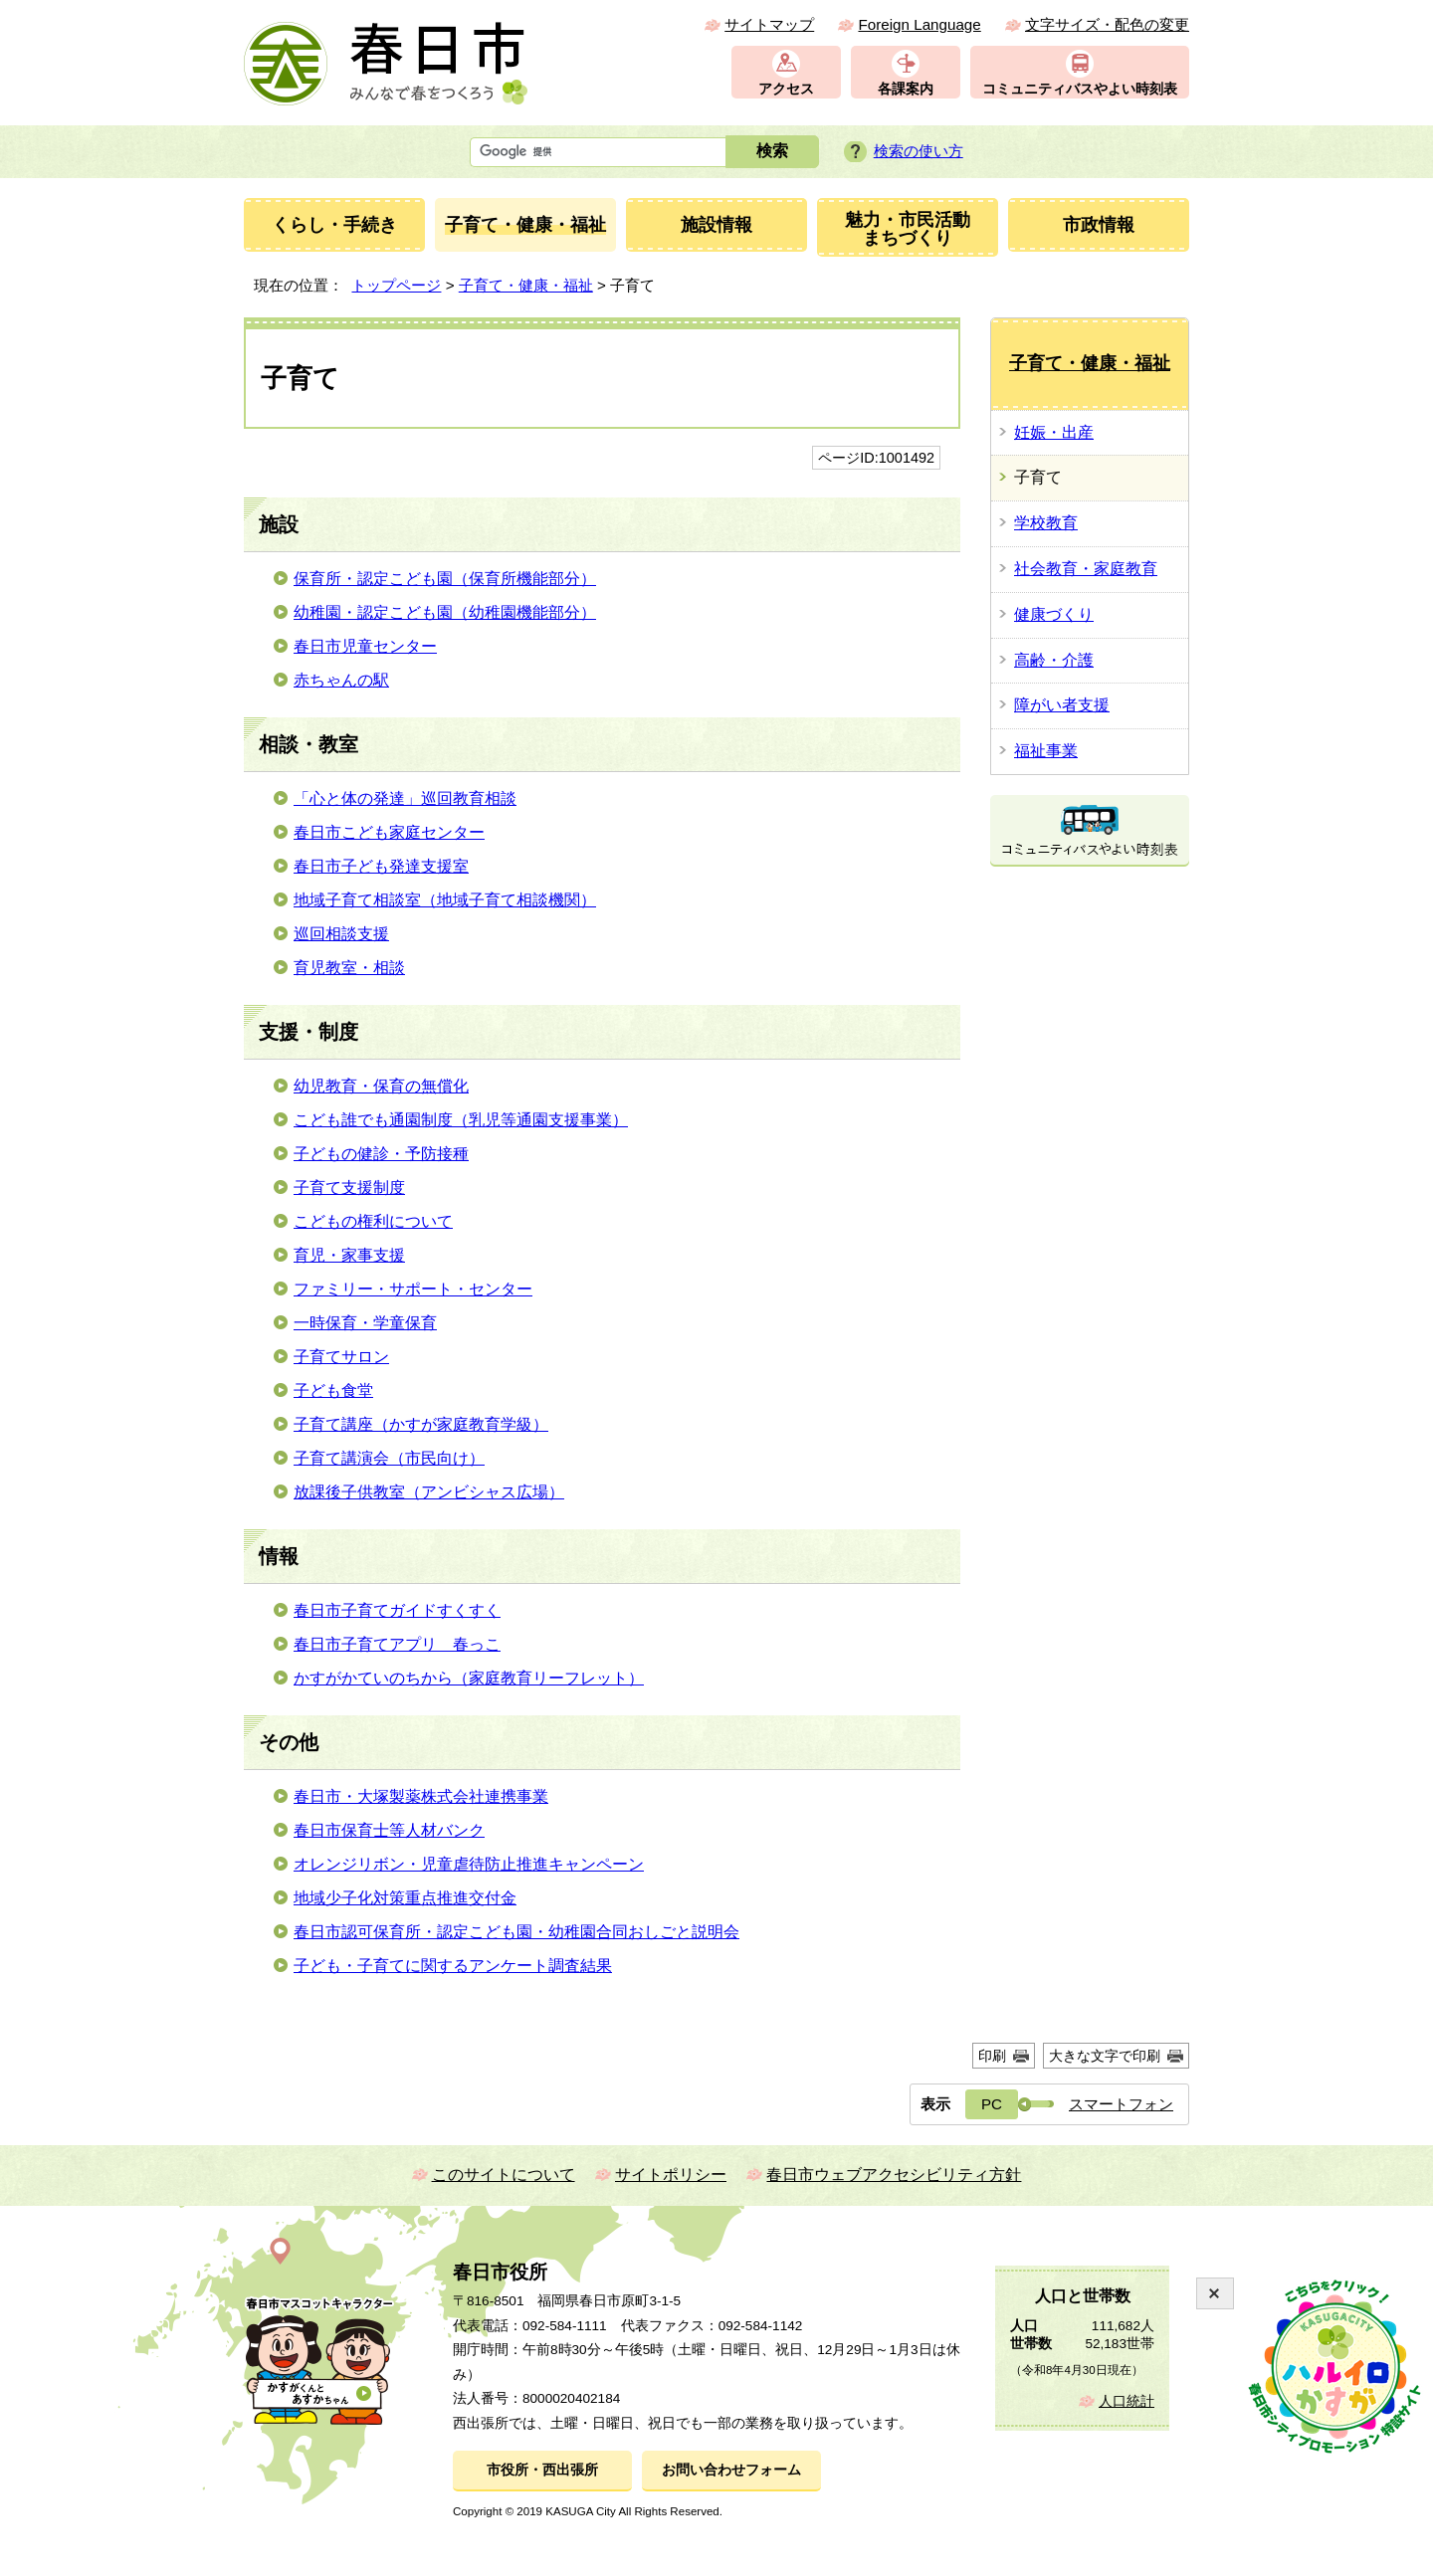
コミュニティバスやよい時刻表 (1079, 89)
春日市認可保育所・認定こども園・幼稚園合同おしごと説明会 (516, 1931)
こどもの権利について (373, 1221)
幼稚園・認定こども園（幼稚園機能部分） (445, 612)
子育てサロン (341, 1356)
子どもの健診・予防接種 (381, 1153)
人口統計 (1126, 2401)
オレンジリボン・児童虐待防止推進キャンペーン (469, 1864)
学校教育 (1046, 522)
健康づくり (1054, 614)
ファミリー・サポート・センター (413, 1289)
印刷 (992, 2056)
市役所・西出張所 (542, 2470)
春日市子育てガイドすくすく (397, 1610)
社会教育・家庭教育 (1085, 568)
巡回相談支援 (341, 933)
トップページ (396, 285)
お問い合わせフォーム (731, 2470)
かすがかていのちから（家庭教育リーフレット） (469, 1678)
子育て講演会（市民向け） (389, 1458)
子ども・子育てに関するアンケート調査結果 (453, 1965)
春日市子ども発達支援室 (381, 866)
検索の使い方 (918, 150)
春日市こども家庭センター (389, 832)
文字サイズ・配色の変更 (1107, 24)
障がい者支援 (1062, 704)
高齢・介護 (1054, 660)
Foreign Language (919, 24)
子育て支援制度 (349, 1187)
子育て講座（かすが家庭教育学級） (421, 1424)
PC (991, 2103)
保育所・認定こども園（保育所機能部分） (445, 578)
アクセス (786, 89)
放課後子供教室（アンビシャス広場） (429, 1492)
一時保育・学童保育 (365, 1322)
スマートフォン (1121, 2103)
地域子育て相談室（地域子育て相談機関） (445, 900)
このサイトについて (503, 2174)
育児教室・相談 (349, 967)
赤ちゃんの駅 (341, 680)
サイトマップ (769, 24)
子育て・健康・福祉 (526, 285)
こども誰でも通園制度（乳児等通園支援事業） (461, 1119)
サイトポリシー (670, 2174)
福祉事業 (1046, 750)
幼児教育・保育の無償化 (381, 1086)
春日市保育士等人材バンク (389, 1830)
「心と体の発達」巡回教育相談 (405, 798)
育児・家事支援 (349, 1255)
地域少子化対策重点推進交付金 (405, 1897)
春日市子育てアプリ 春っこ (397, 1644)
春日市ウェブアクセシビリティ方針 (893, 2174)
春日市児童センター (365, 646)
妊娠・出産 (1054, 432)
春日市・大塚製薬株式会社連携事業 (421, 1796)
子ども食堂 (333, 1390)
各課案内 (905, 89)
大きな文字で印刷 (1104, 2056)
